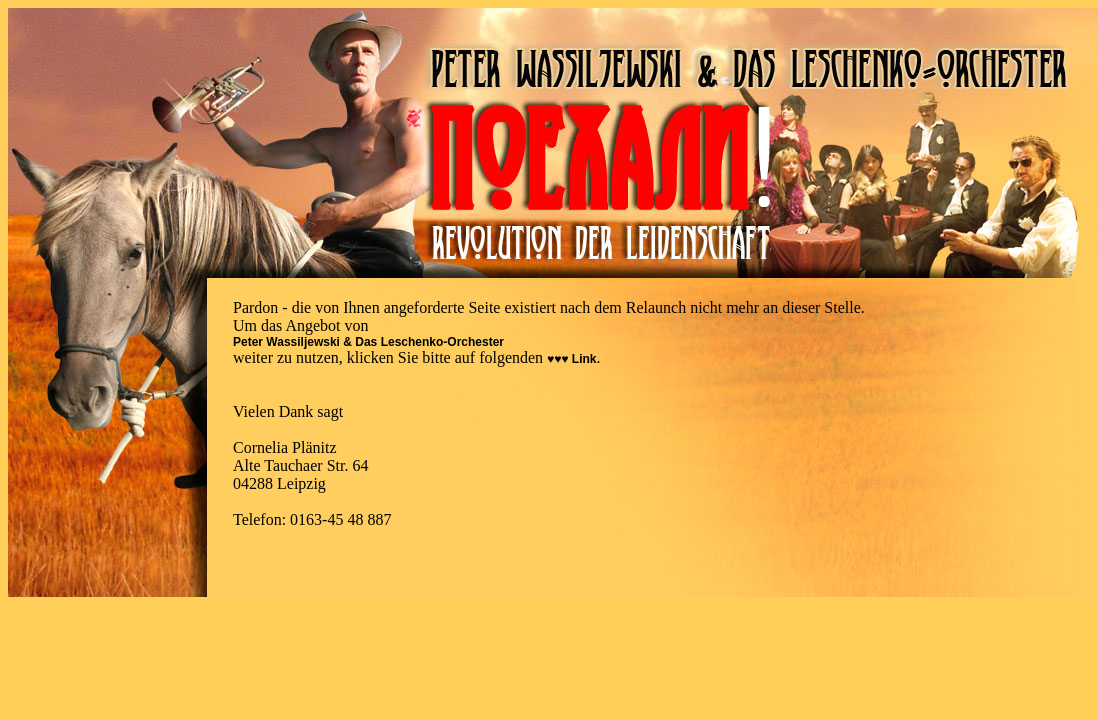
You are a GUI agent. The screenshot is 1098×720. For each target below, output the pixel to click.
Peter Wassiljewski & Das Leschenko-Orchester (368, 342)
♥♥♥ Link (571, 359)
